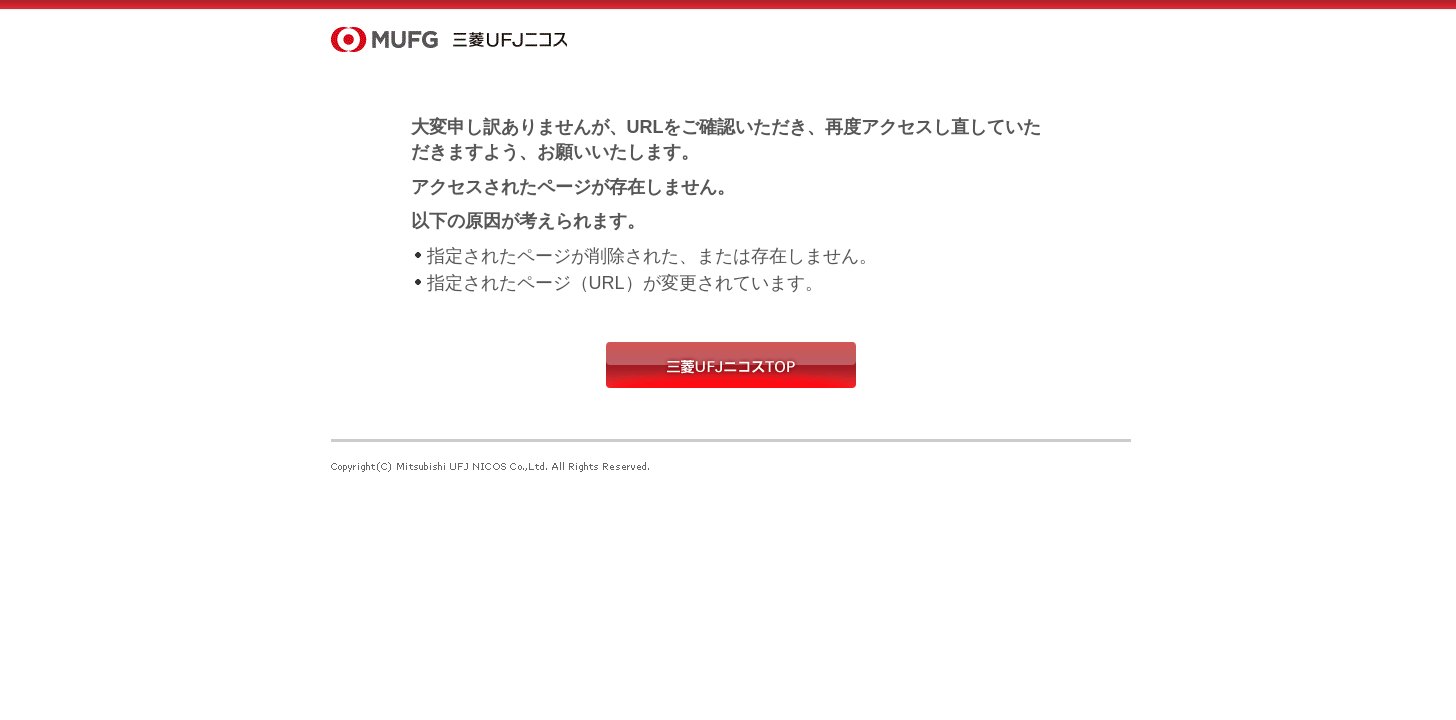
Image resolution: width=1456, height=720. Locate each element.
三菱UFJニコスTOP (731, 365)
